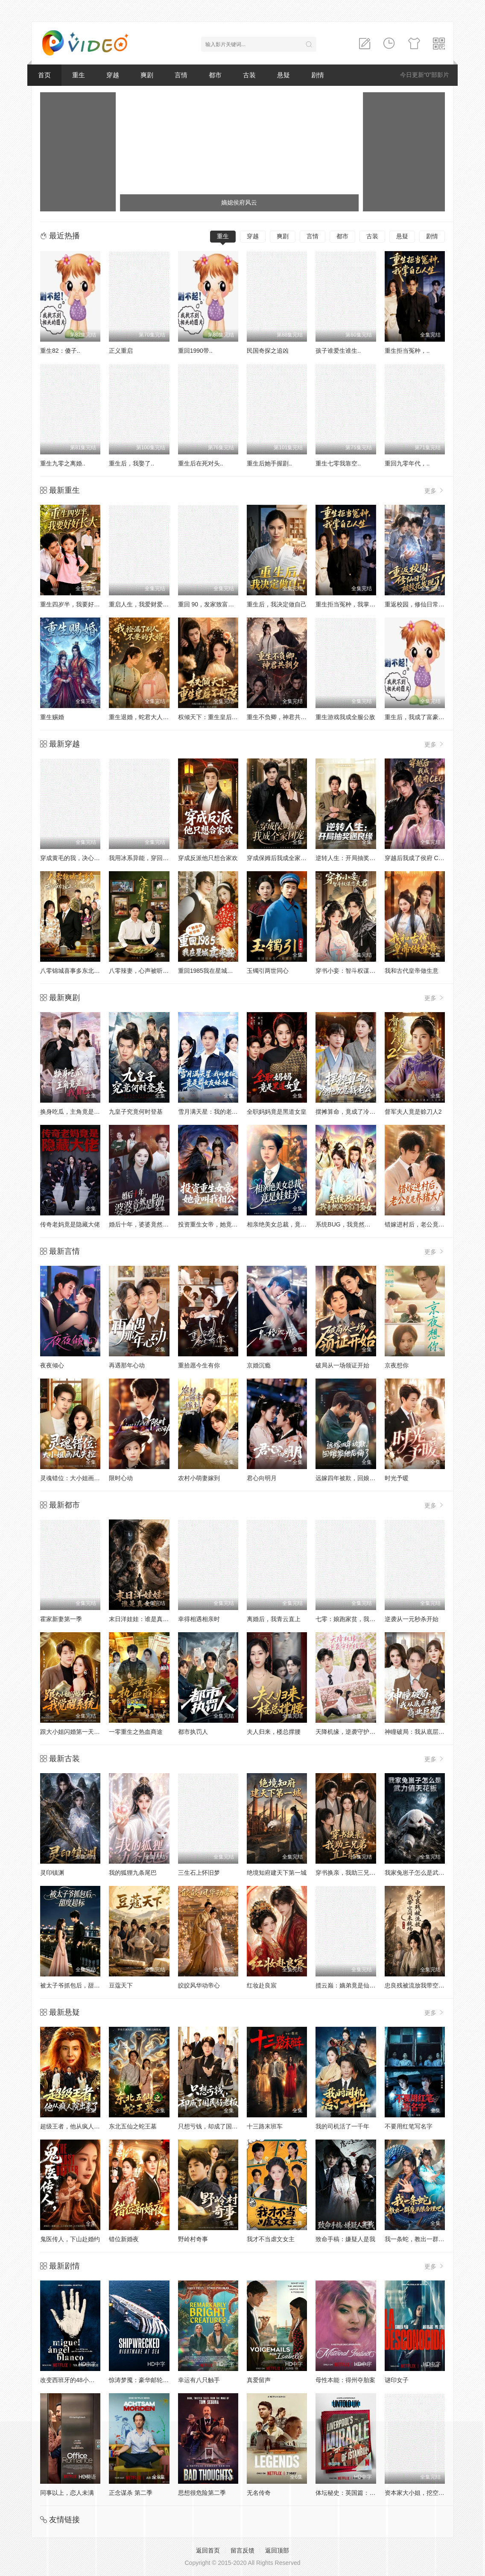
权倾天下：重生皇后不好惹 (214, 717)
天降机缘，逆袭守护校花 (348, 1731)
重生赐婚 (52, 717)
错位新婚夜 (124, 2239)
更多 (434, 490)
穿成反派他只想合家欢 (208, 858)
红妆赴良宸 (262, 1985)
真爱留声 (259, 2380)
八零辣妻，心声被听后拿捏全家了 (154, 970)
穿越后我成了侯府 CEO (416, 858)
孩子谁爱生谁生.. (338, 350)
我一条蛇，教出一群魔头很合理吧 (429, 2239)
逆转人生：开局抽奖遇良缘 (351, 858)
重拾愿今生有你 (199, 1365)
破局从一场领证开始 (342, 1365)
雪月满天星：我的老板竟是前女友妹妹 (229, 1111)
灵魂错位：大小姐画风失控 (76, 1478)
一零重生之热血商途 (136, 1731)
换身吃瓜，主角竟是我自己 (76, 1111)
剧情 (317, 75)
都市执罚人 (193, 1731)
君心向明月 (262, 1478)
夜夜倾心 (52, 1365)
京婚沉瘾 (259, 1365)
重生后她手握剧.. (269, 463)
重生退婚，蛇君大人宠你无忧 (148, 717)
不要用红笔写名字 (408, 2126)
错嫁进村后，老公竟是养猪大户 (426, 1224)
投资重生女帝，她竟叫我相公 (217, 1224)
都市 (215, 75)
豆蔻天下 (121, 1985)
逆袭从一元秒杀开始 (411, 1619)
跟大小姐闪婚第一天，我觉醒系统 (85, 1731)
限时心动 (121, 1478)
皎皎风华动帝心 (199, 1985)
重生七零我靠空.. (338, 463)
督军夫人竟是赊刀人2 (413, 1111)
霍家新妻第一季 (61, 1619)
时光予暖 (397, 1478)
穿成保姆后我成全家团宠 (280, 858)
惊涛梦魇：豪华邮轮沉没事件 (148, 2380)
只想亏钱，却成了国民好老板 (217, 2126)
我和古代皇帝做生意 (411, 970)
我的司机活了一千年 (342, 2126)
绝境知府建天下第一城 (277, 1872)
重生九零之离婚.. (62, 463)
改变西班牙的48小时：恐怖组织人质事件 (94, 2380)
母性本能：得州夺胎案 (345, 2380)
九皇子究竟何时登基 (136, 1111)
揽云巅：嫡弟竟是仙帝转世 (351, 1985)
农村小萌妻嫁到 (199, 1478)
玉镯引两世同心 (268, 970)
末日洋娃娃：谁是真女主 (142, 1619)
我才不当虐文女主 (271, 2239)
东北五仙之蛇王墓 (133, 2126)
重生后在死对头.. (200, 463)
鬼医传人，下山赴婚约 (70, 2239)
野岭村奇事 (193, 2239)
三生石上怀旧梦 (199, 1872)
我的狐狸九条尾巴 (133, 1872)
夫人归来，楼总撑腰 (274, 1731)
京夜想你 (397, 1365)
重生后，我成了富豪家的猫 (420, 717)
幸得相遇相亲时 (199, 1619)
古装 (249, 75)
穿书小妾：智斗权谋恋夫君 (351, 970)
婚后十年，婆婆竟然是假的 (145, 1224)
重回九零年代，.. (407, 463)
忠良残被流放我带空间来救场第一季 (432, 1985)
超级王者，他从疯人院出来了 (79, 2126)
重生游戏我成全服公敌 (345, 717)
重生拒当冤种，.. (407, 350)
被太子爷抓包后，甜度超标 (76, 1985)
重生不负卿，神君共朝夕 (280, 717)
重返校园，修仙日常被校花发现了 (429, 604)
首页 (44, 75)
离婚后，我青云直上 (274, 1619)
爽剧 (146, 75)
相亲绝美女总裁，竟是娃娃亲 (285, 1224)
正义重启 (121, 350)
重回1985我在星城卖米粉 (211, 970)
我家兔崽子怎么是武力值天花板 (426, 1872)
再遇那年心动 (127, 1365)
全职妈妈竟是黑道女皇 (277, 1111)
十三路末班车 (265, 2126)
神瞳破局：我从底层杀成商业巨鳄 (429, 1731)
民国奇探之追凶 (268, 350)
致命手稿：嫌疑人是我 (345, 2239)
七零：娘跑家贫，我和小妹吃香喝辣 (363, 1619)
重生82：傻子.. (60, 350)
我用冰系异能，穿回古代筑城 (148, 858)
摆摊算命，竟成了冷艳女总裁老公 (360, 1111)
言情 (181, 75)
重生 (78, 75)
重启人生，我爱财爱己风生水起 (151, 604)
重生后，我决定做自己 (277, 604)
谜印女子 (397, 2380)
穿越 (112, 75)
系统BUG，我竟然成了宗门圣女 (358, 1224)
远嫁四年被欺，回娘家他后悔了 (357, 1478)
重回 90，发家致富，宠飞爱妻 (218, 604)
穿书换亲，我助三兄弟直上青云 (357, 1872)
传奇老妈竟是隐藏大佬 (70, 1224)
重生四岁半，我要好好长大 (76, 604)
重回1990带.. (195, 350)
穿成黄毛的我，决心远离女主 (79, 858)
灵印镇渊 (52, 1872)
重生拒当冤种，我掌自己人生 (354, 604)
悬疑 (283, 75)
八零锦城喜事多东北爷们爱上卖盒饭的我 (94, 970)
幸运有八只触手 (199, 2380)
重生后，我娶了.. (131, 463)
